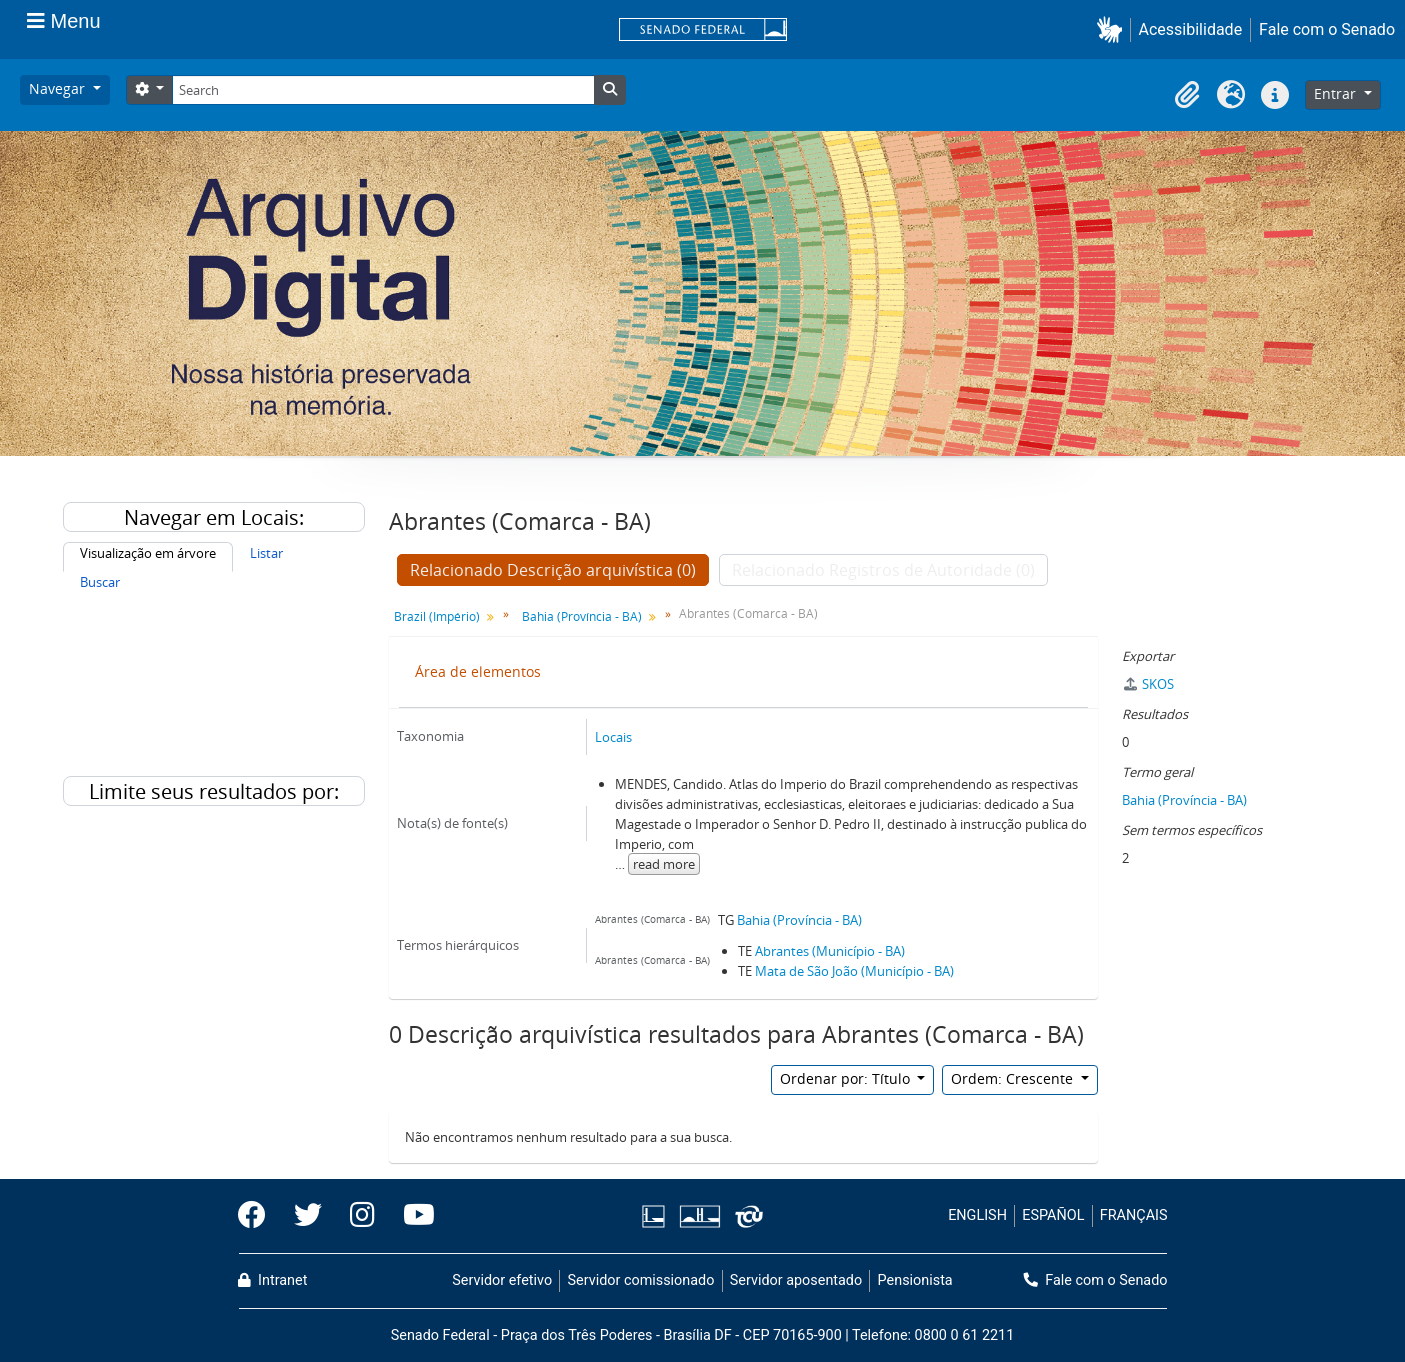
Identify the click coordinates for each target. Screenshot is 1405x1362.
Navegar (59, 88)
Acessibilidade (1191, 29)
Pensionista (915, 1280)
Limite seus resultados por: (214, 791)
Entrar (1337, 93)
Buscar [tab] (100, 582)
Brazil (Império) (437, 616)
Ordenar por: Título (847, 1078)
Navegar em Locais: (214, 517)
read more (664, 864)
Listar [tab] (266, 553)
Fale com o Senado (1327, 29)
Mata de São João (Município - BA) (854, 971)
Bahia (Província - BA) (582, 616)
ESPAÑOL (1053, 1215)
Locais (613, 737)
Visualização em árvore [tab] (148, 553)
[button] (1113, 29)
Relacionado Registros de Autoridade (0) (883, 570)
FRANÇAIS (1134, 1215)
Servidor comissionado (640, 1280)
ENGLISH (977, 1215)
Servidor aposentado (796, 1280)
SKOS (1148, 684)
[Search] (383, 90)
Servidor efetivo (502, 1280)
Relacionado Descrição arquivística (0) (553, 570)
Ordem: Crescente (1014, 1078)
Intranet (273, 1280)
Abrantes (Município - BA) (830, 951)
